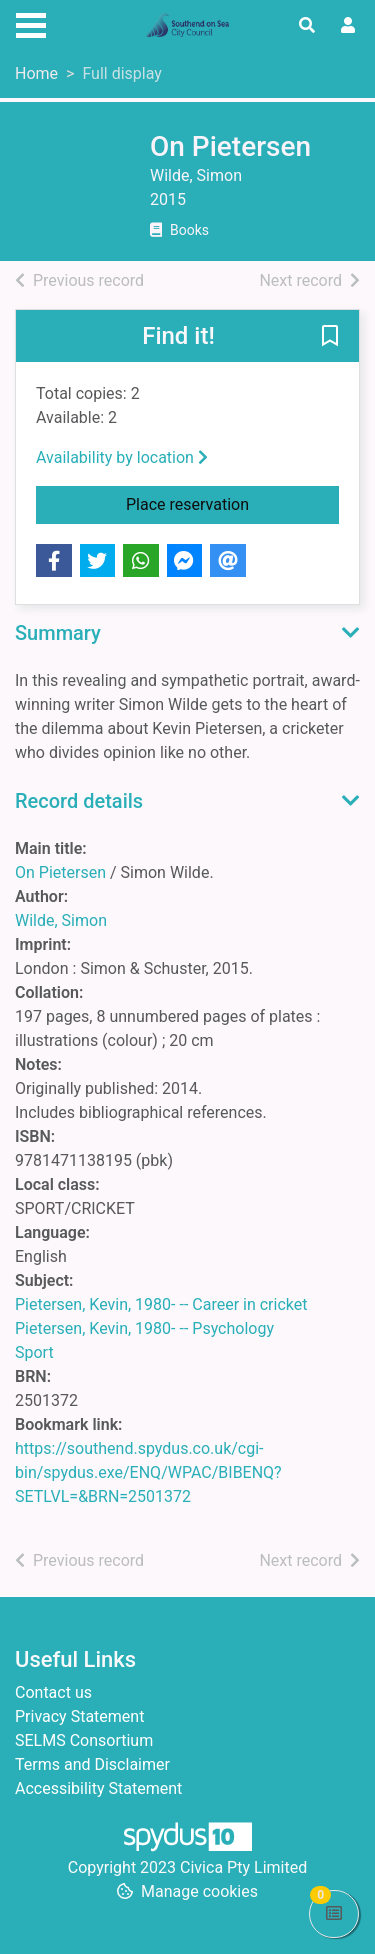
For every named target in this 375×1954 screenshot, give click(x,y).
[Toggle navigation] (31, 23)
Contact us (53, 1692)
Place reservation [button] (232, 503)
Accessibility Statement (98, 1788)
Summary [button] (58, 633)
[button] (330, 337)
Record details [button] (79, 801)
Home (36, 73)
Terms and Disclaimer (92, 1764)
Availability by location (122, 457)
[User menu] (348, 26)
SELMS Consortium (84, 1740)
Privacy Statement (79, 1716)
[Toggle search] (307, 26)
